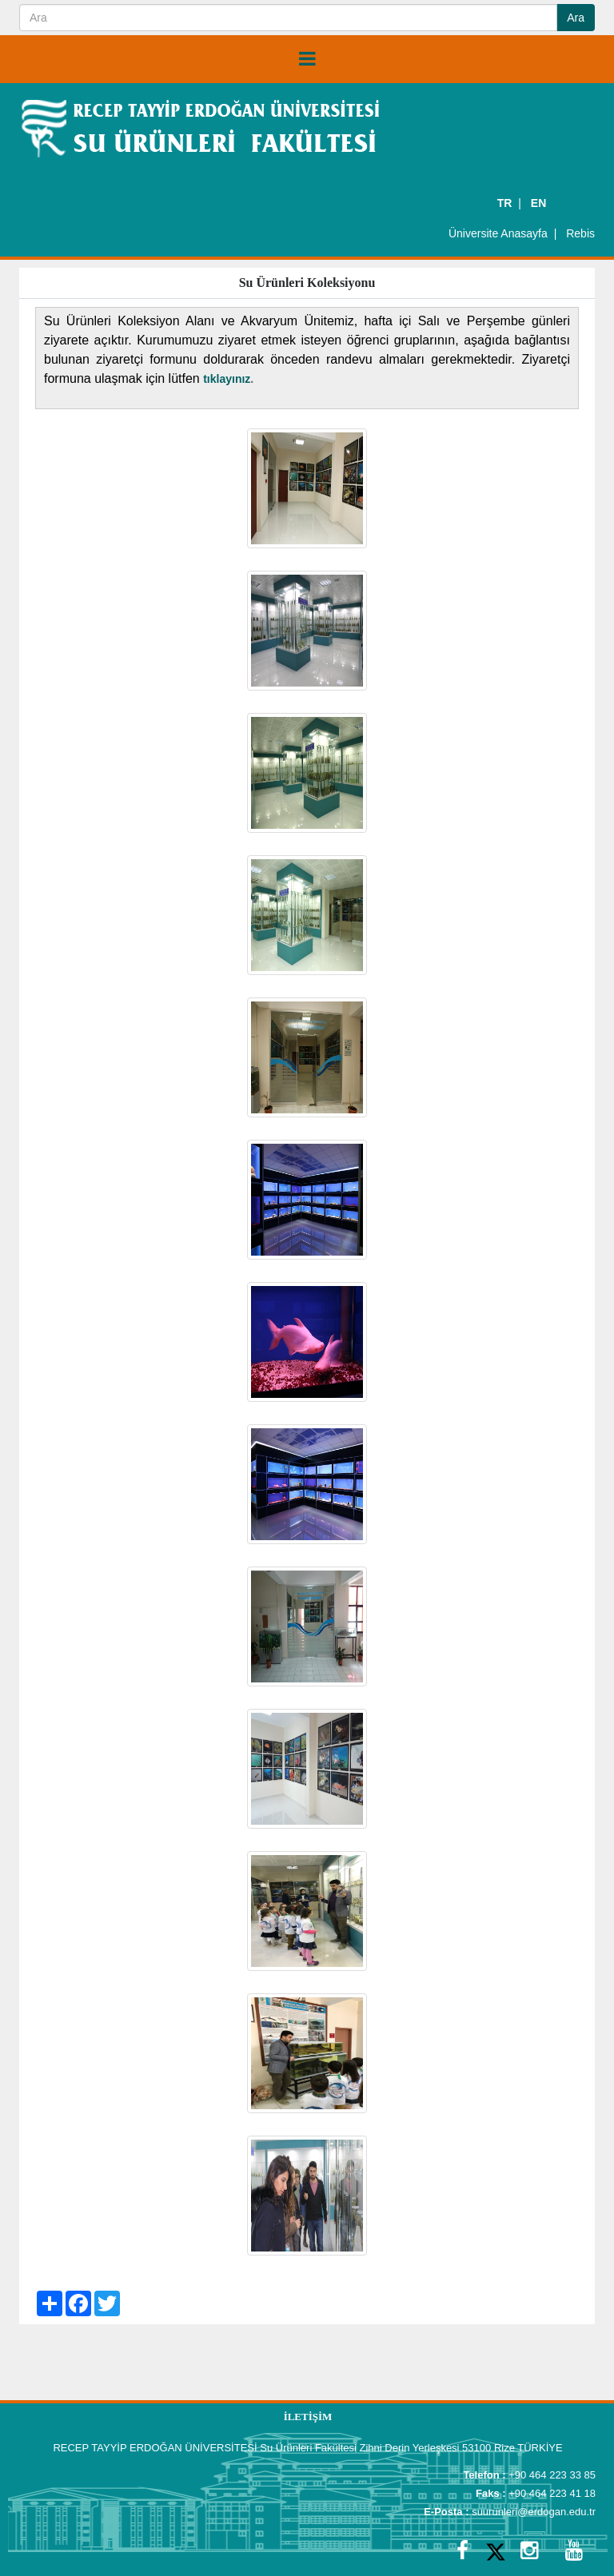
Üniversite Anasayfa (498, 233)
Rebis (580, 233)
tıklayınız (226, 378)
